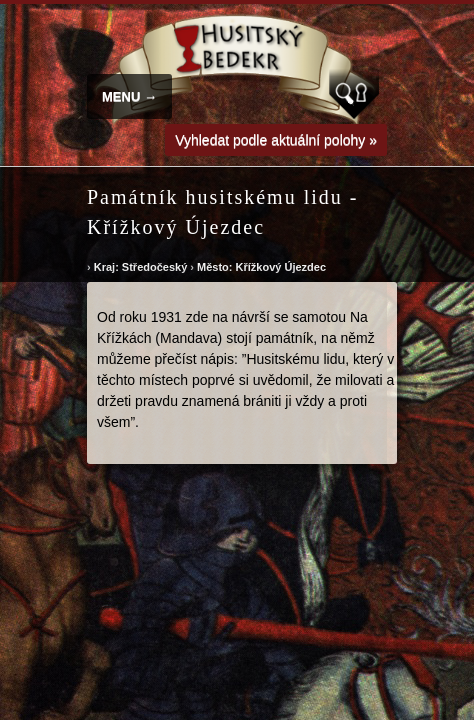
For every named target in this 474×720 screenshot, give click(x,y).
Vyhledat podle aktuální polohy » (276, 140)
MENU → (129, 96)
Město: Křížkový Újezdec (261, 267)
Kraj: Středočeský (141, 267)
